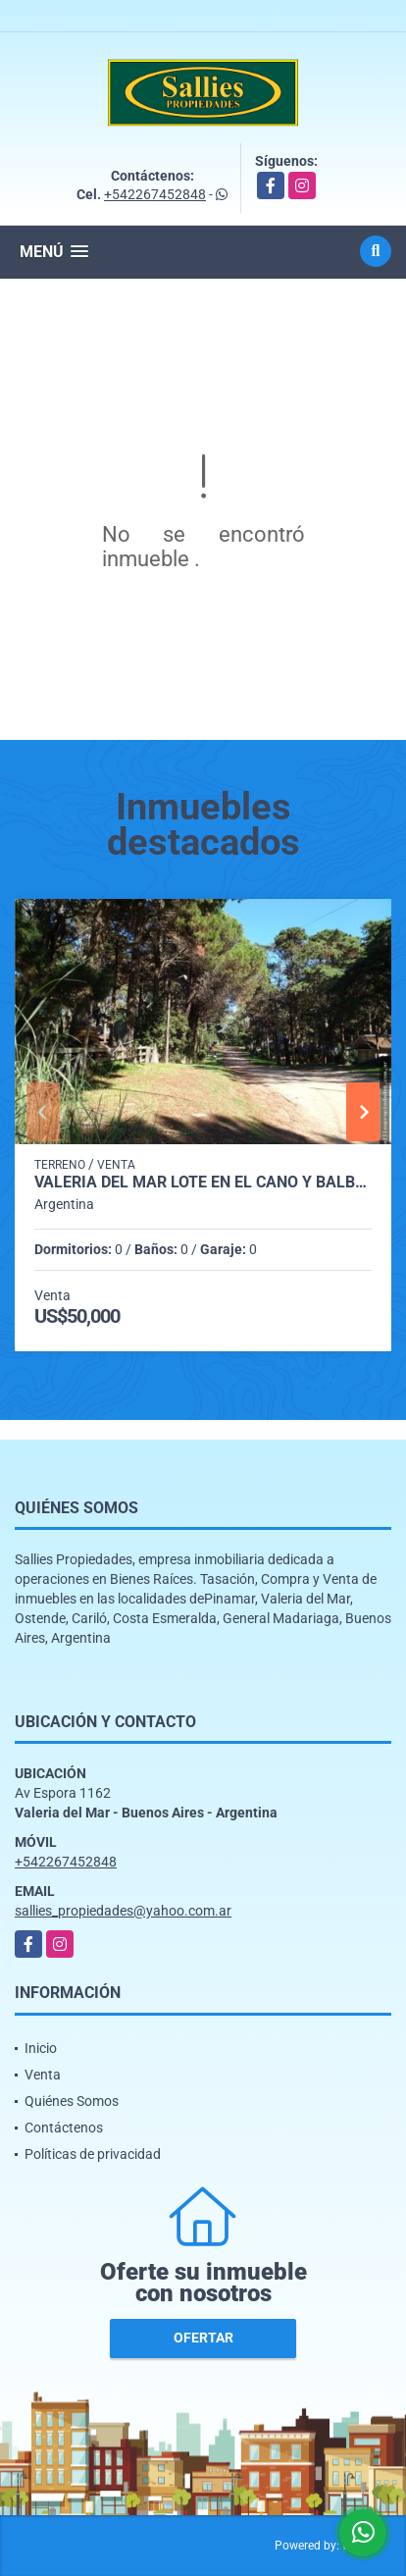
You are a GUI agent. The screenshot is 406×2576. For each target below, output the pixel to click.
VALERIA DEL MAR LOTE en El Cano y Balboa (203, 1182)
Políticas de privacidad (93, 2154)
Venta (43, 2074)
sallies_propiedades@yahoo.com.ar (123, 1911)
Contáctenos (64, 2127)
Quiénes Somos (72, 2101)
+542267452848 (155, 194)
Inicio (41, 2048)
